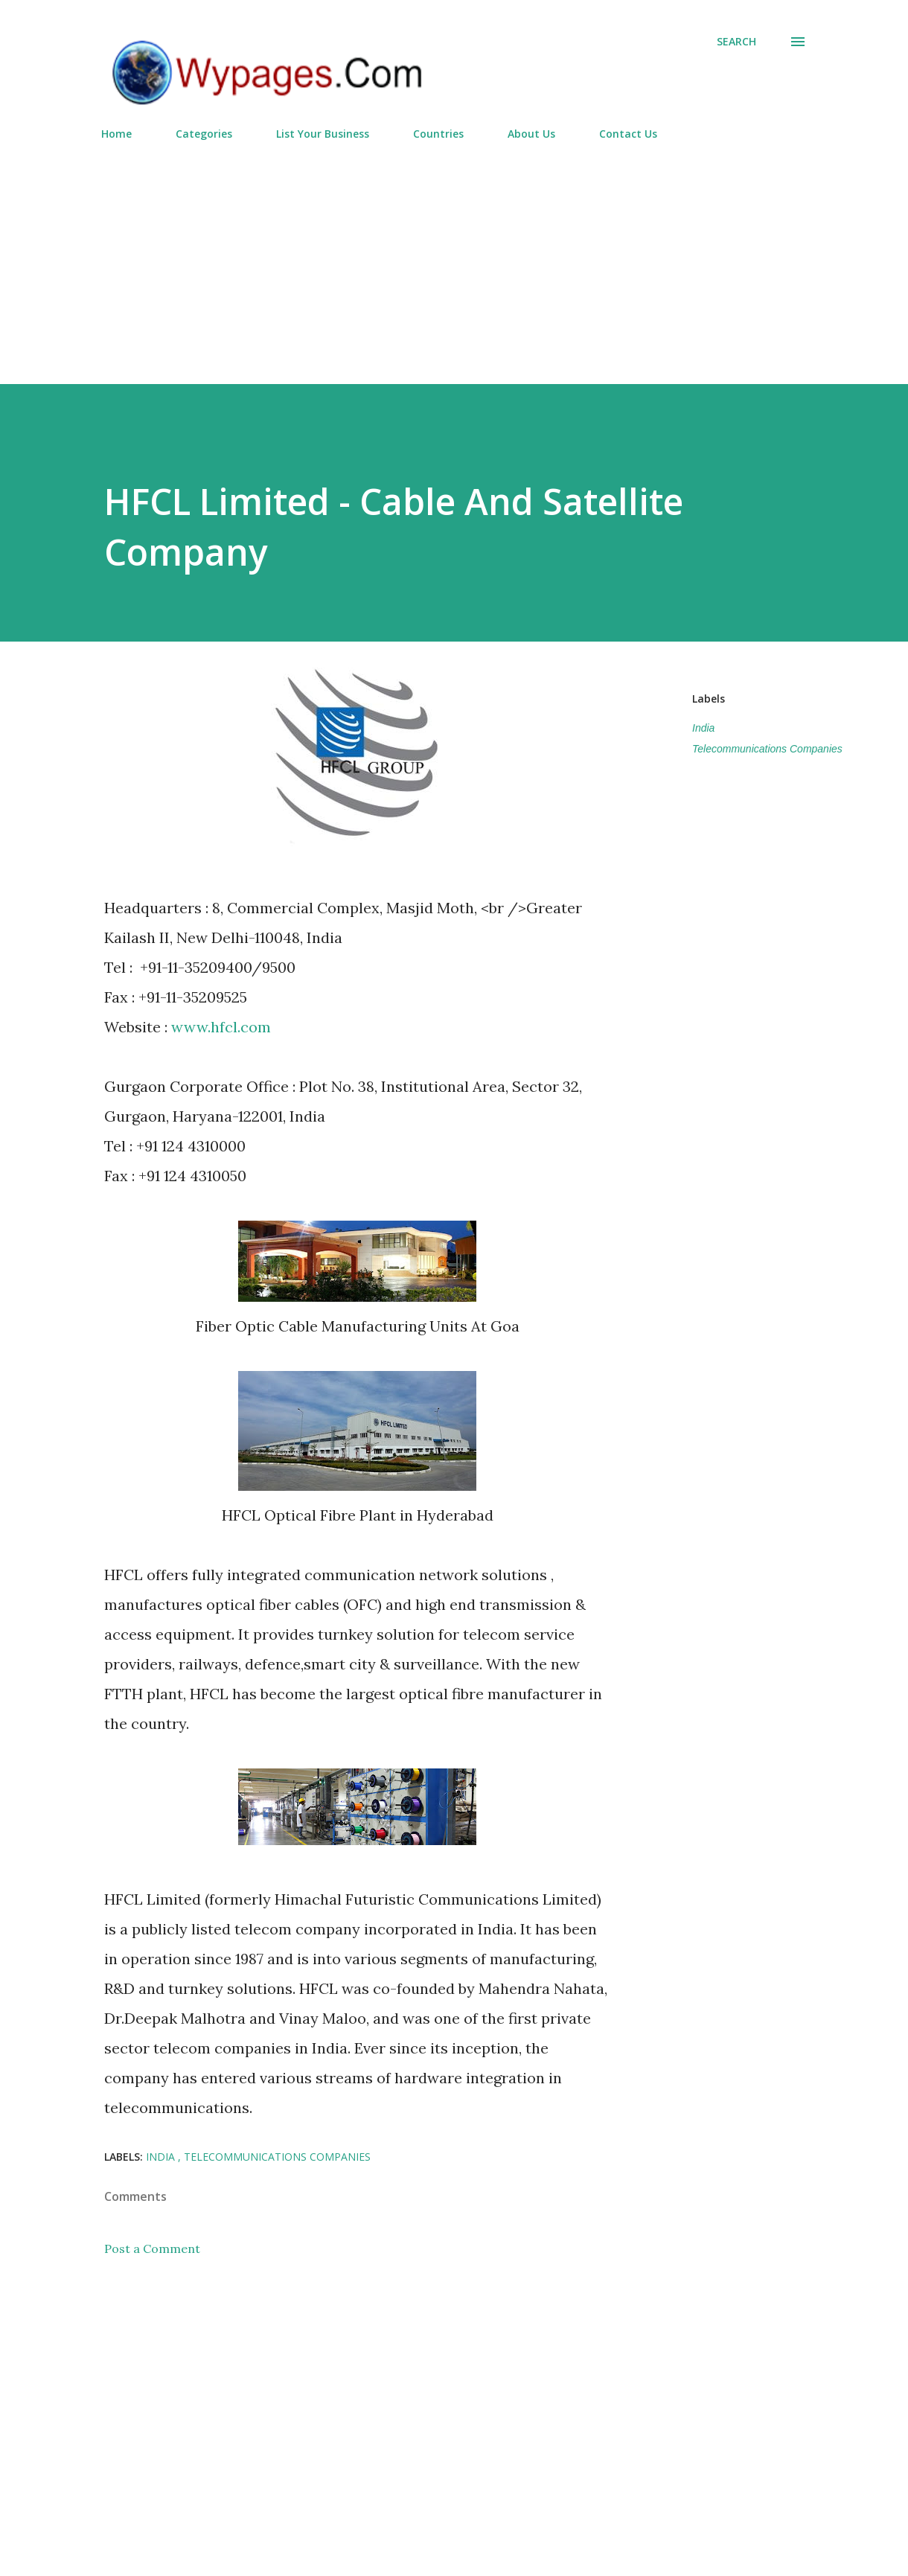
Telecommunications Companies (767, 749)
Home (116, 134)
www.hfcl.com (221, 1026)
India (703, 728)
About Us (531, 134)
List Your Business (322, 134)
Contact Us (628, 134)
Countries (438, 134)
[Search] (736, 42)
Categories (204, 134)
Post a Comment (152, 2248)
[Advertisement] (454, 256)
